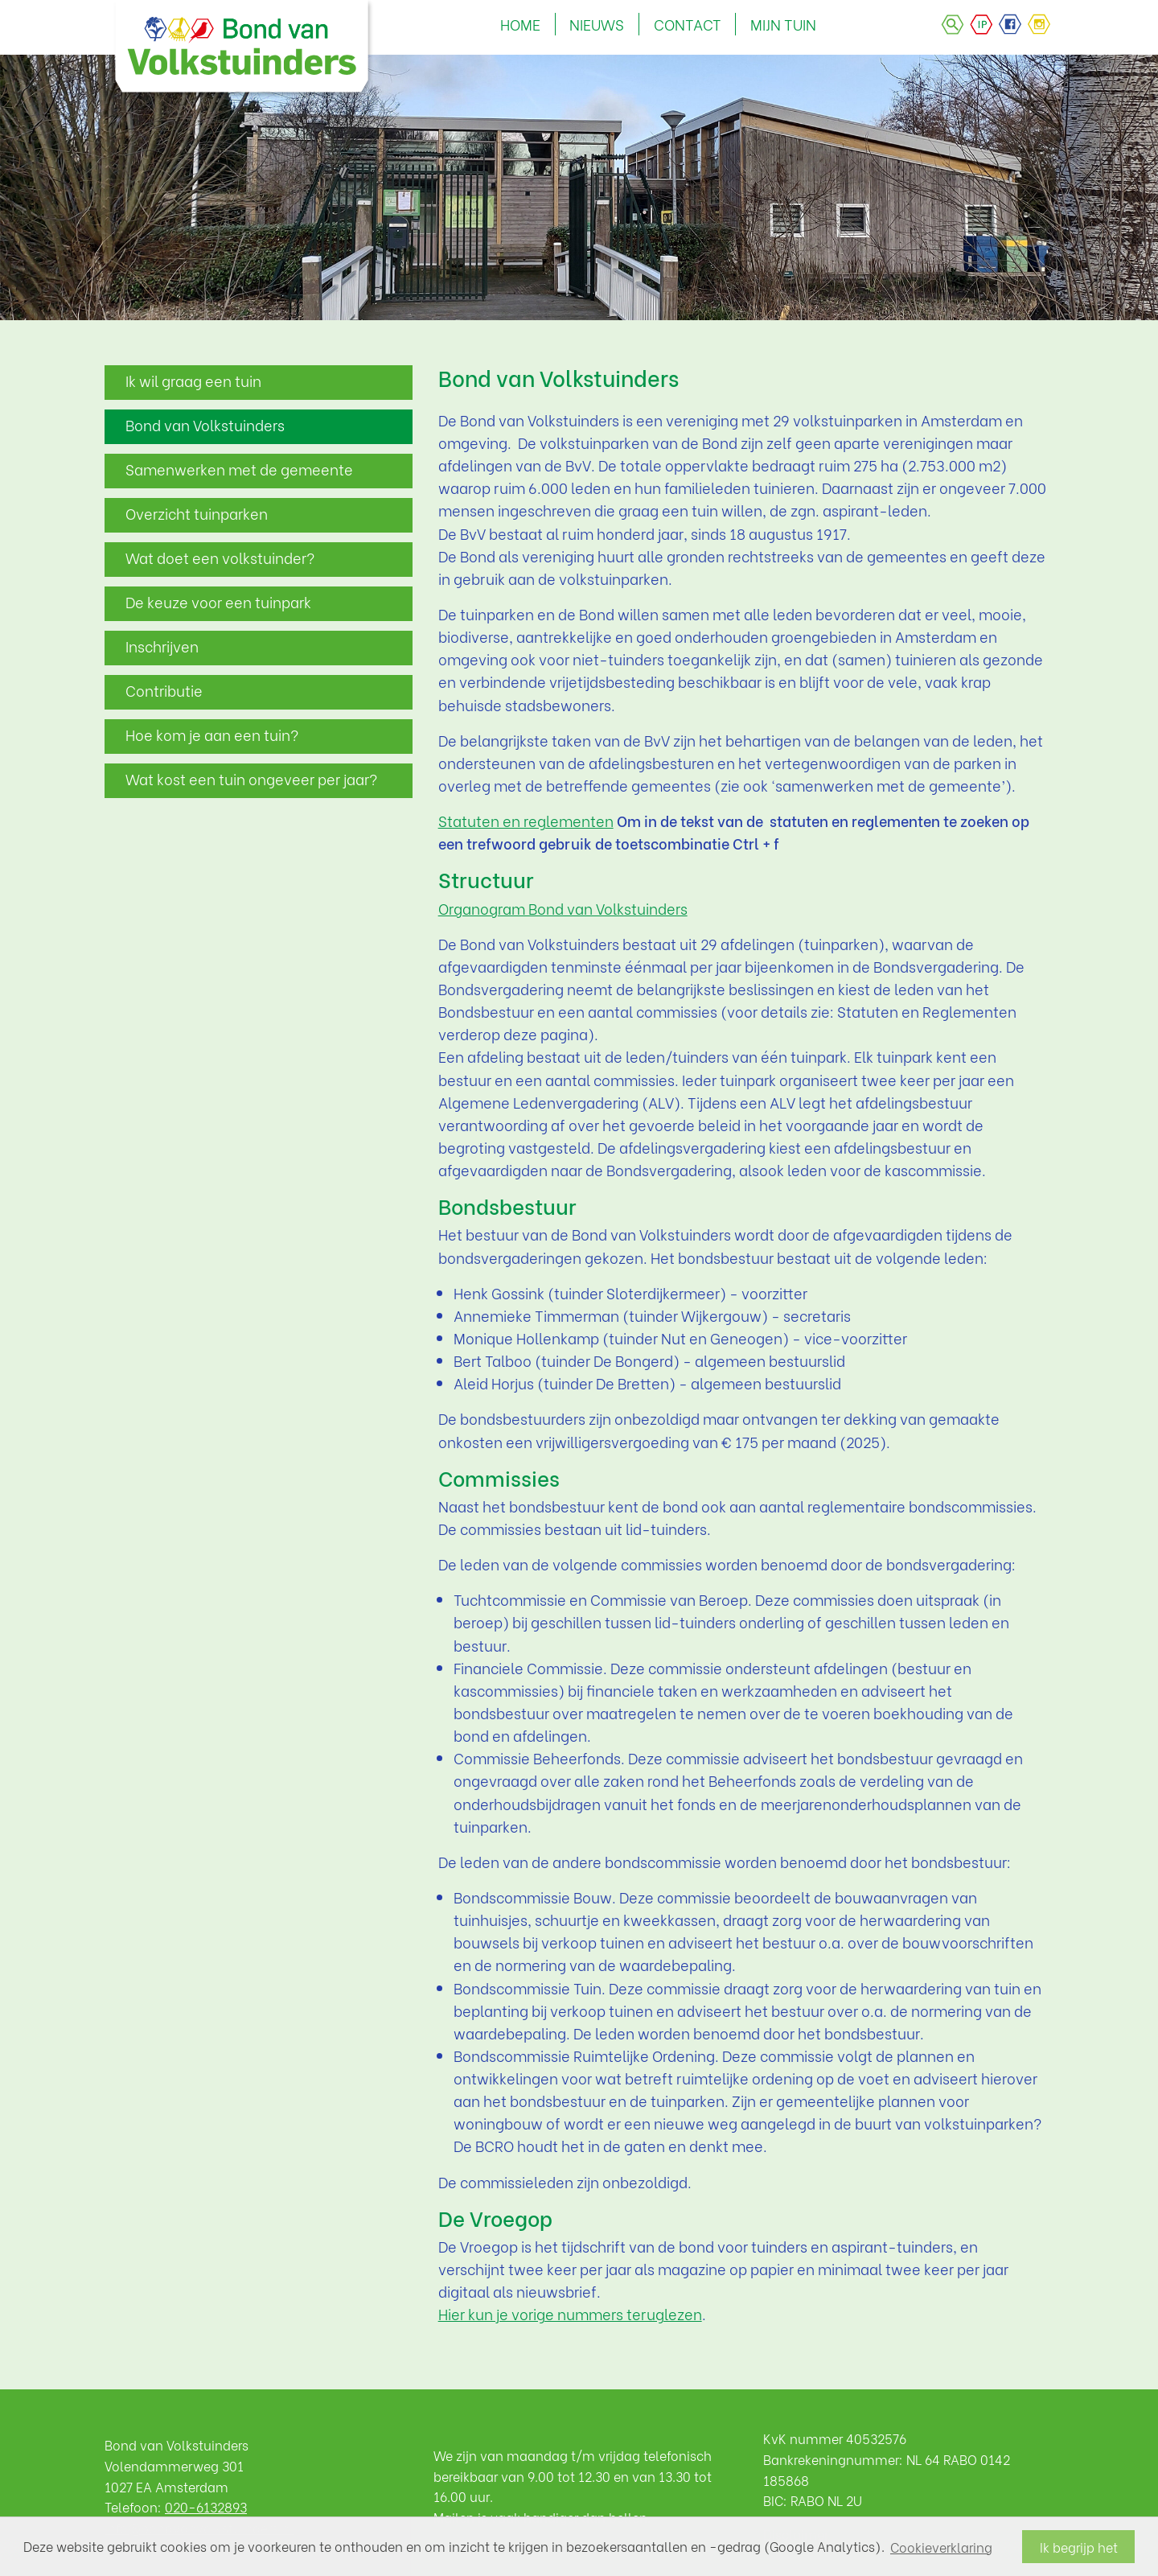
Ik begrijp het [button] (1079, 2546)
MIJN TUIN (783, 24)
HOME (520, 24)
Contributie (164, 690)
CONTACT (687, 24)
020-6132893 (206, 2506)
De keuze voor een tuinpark (218, 601)
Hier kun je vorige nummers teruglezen (570, 2313)
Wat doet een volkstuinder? (219, 557)
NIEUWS (596, 24)
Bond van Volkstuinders (205, 424)
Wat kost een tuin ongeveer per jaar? (251, 778)
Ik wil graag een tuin (193, 380)
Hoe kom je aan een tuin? (211, 734)
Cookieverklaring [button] (941, 2546)
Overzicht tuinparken (196, 513)
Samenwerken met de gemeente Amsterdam (239, 473)
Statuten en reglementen (526, 820)
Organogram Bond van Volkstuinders (563, 908)
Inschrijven (162, 646)
